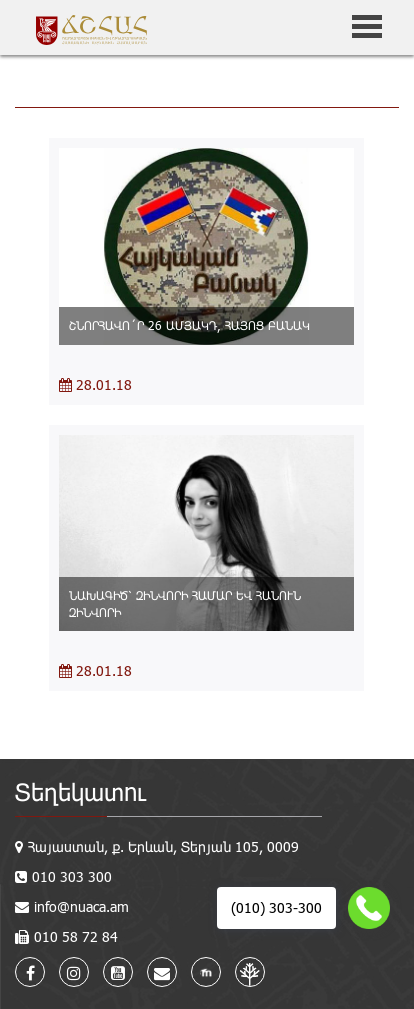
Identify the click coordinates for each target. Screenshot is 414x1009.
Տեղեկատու (80, 791)
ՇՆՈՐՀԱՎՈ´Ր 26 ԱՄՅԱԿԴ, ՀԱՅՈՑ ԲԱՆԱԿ (189, 325)
